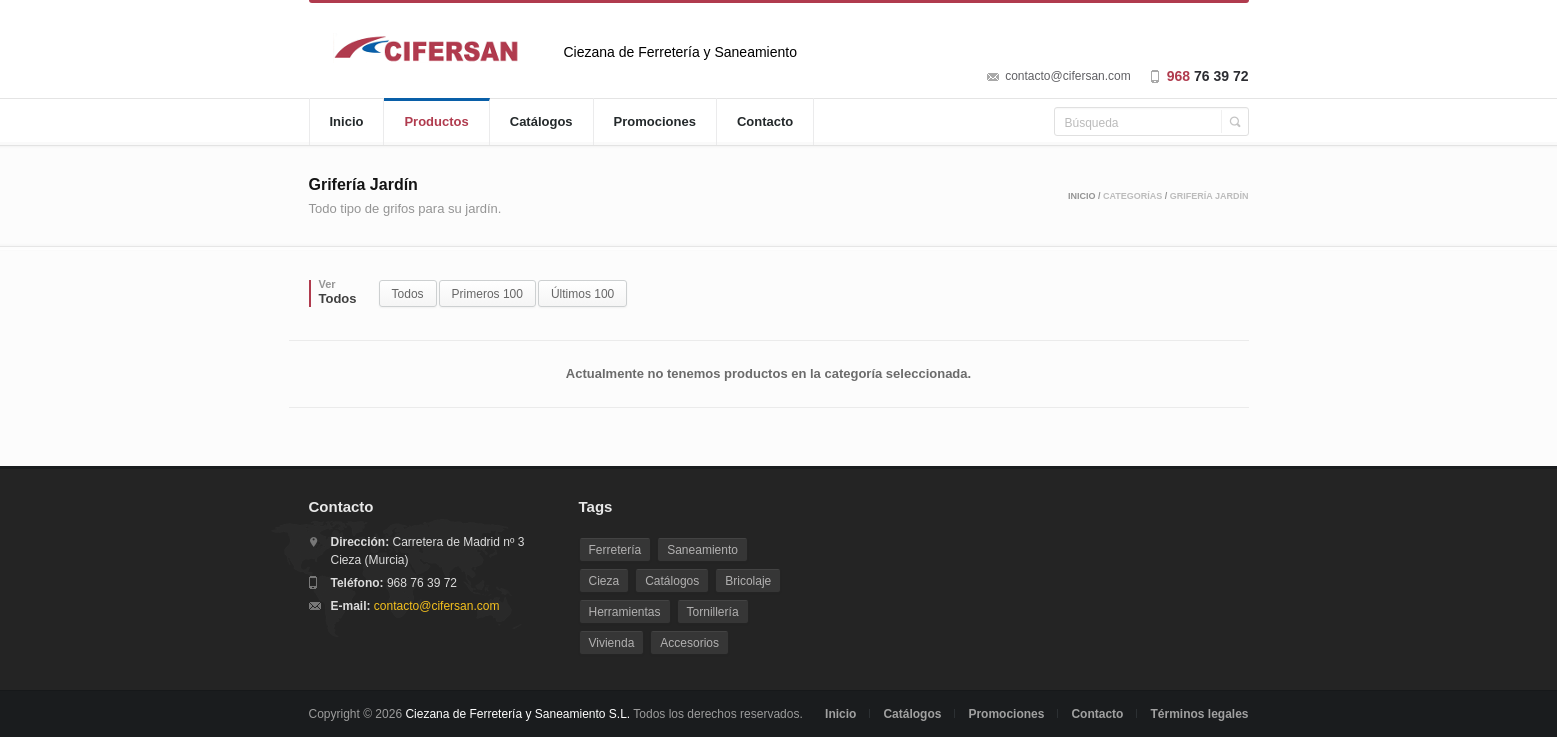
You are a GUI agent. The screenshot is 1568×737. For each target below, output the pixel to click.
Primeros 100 (487, 294)
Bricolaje (748, 581)
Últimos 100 (582, 294)
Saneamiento (702, 550)
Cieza (604, 581)
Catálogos (541, 121)
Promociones (655, 121)
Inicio (347, 121)
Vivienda (612, 643)
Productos (436, 121)
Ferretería (615, 550)
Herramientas (625, 612)
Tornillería (713, 612)
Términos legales (1199, 714)
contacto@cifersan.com (1068, 76)
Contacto (765, 121)
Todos (408, 294)
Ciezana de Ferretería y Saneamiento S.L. (517, 714)
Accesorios (689, 643)
